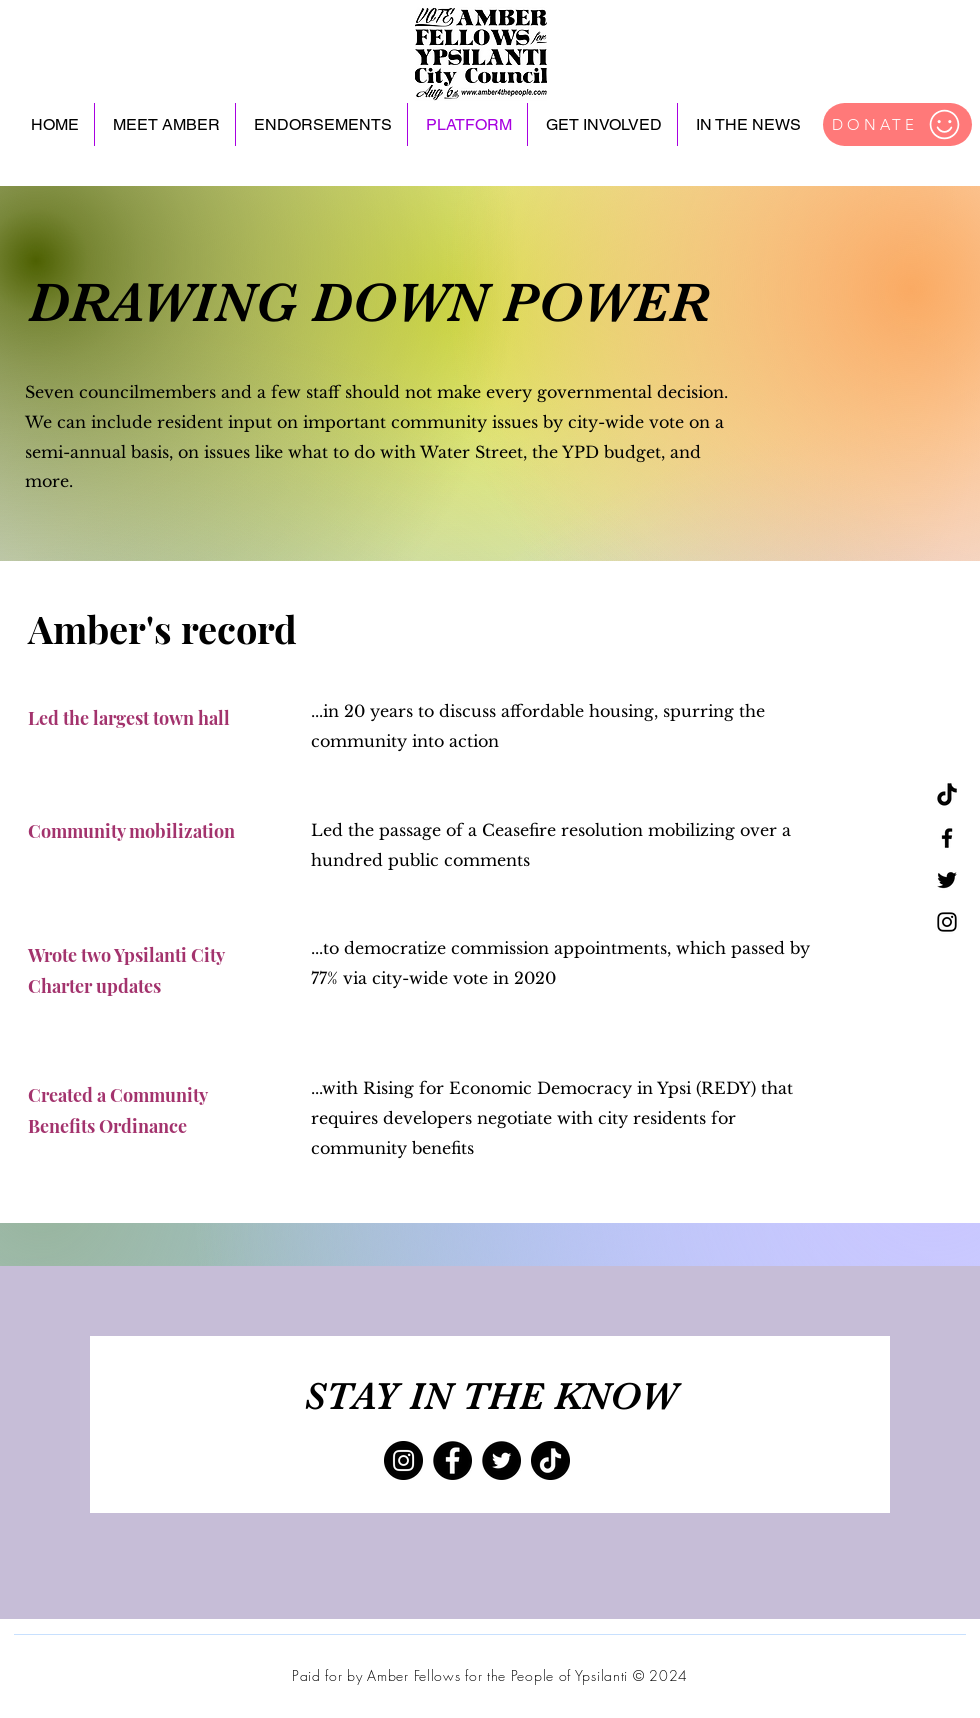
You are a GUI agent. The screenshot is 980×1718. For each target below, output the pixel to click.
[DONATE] (897, 124)
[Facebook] (947, 838)
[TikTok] (947, 796)
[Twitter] (947, 880)
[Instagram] (947, 922)
